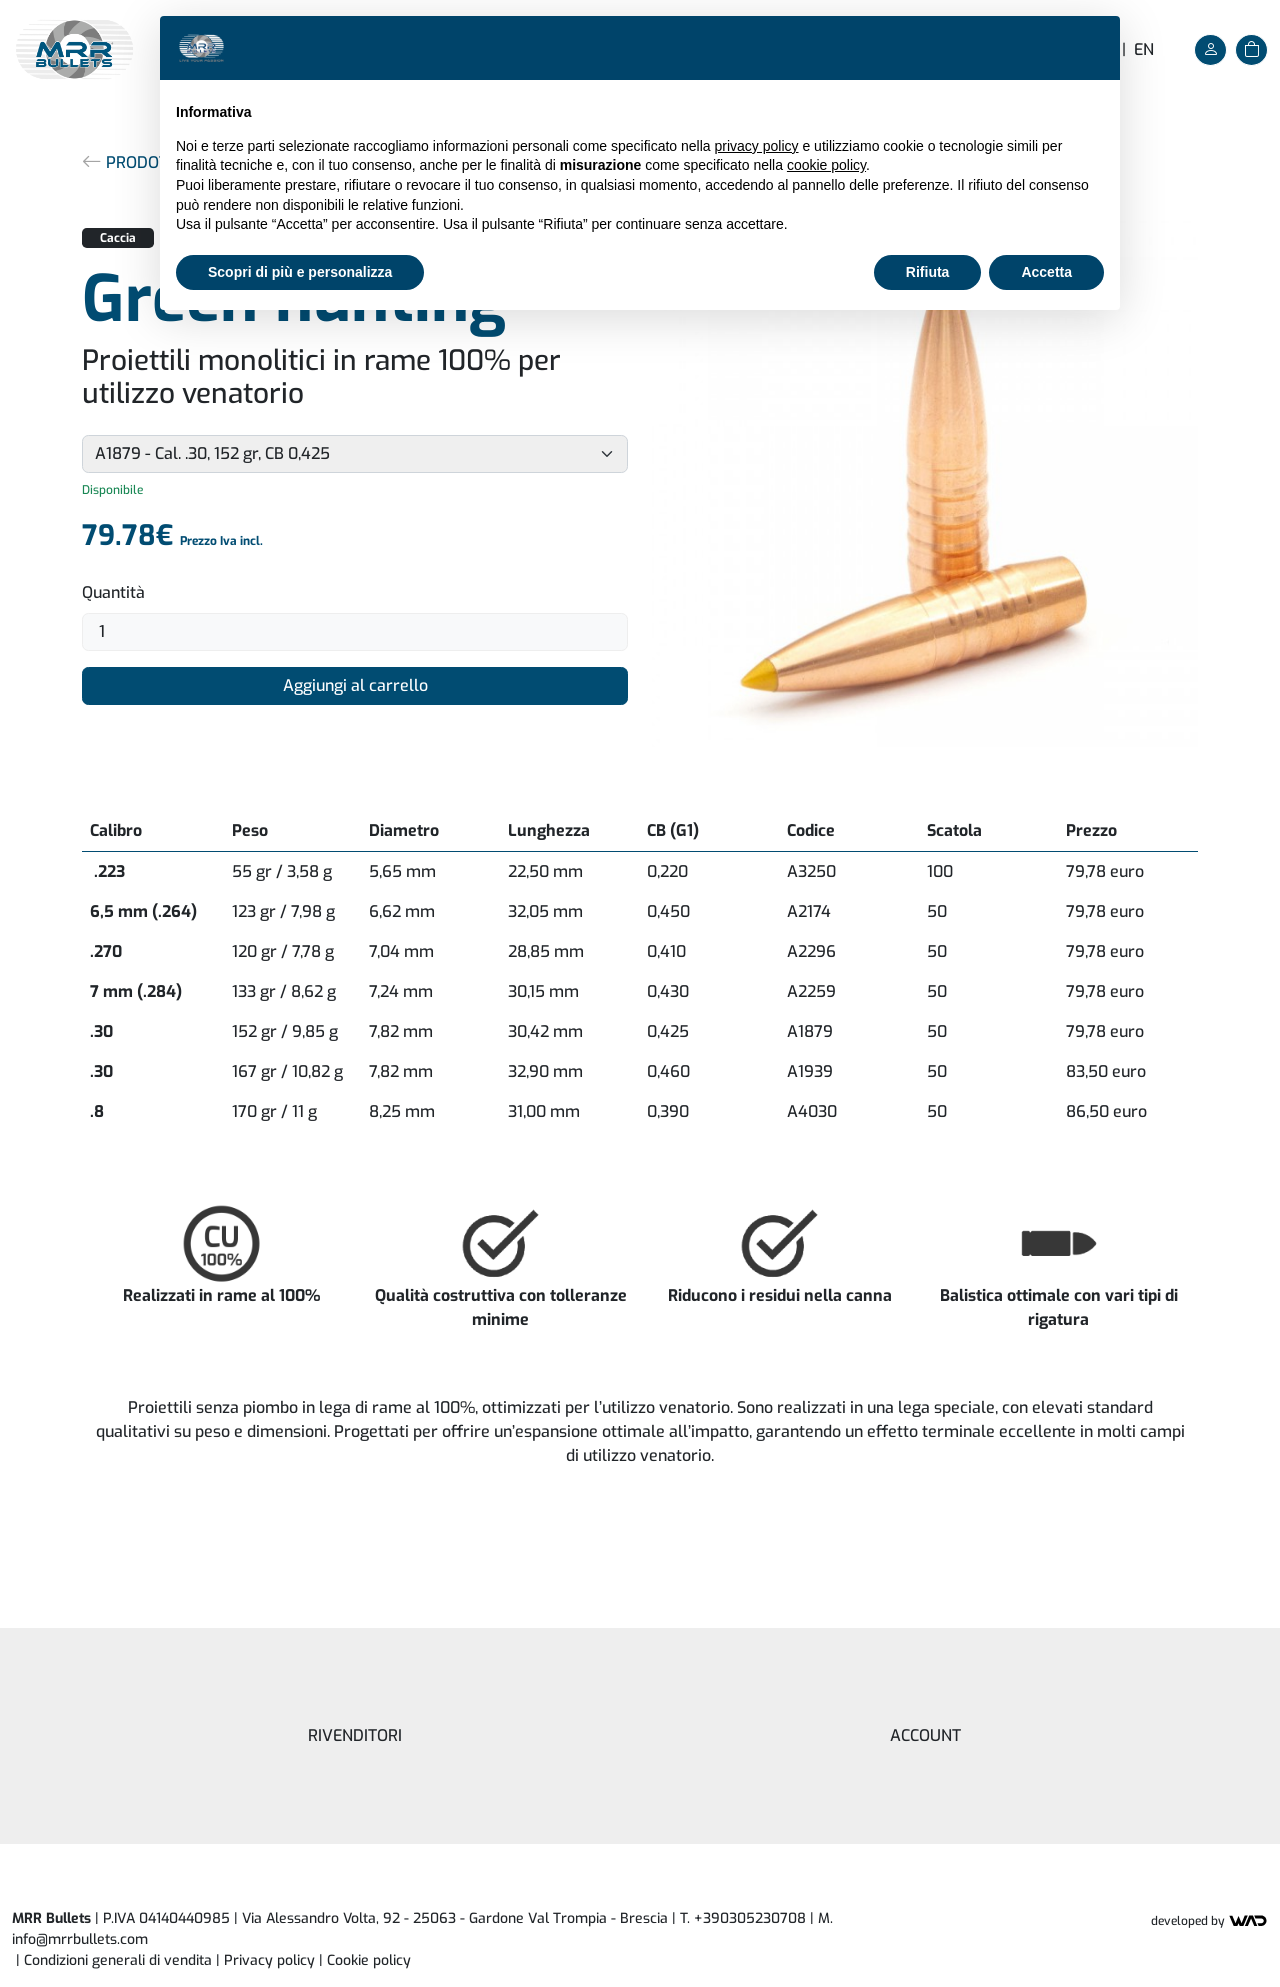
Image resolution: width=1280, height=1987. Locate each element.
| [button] (365, 1960)
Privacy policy (269, 1960)
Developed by (1209, 1921)
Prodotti (131, 161)
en (1144, 49)
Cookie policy (369, 1960)
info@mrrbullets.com (80, 1939)
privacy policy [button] (757, 146)
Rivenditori (355, 1735)
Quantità (113, 592)
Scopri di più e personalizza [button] (300, 272)
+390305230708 (750, 1918)
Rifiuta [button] (928, 272)
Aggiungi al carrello (355, 685)
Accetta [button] (1046, 272)
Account (925, 1735)
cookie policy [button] (826, 165)
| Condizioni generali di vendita (114, 1960)
